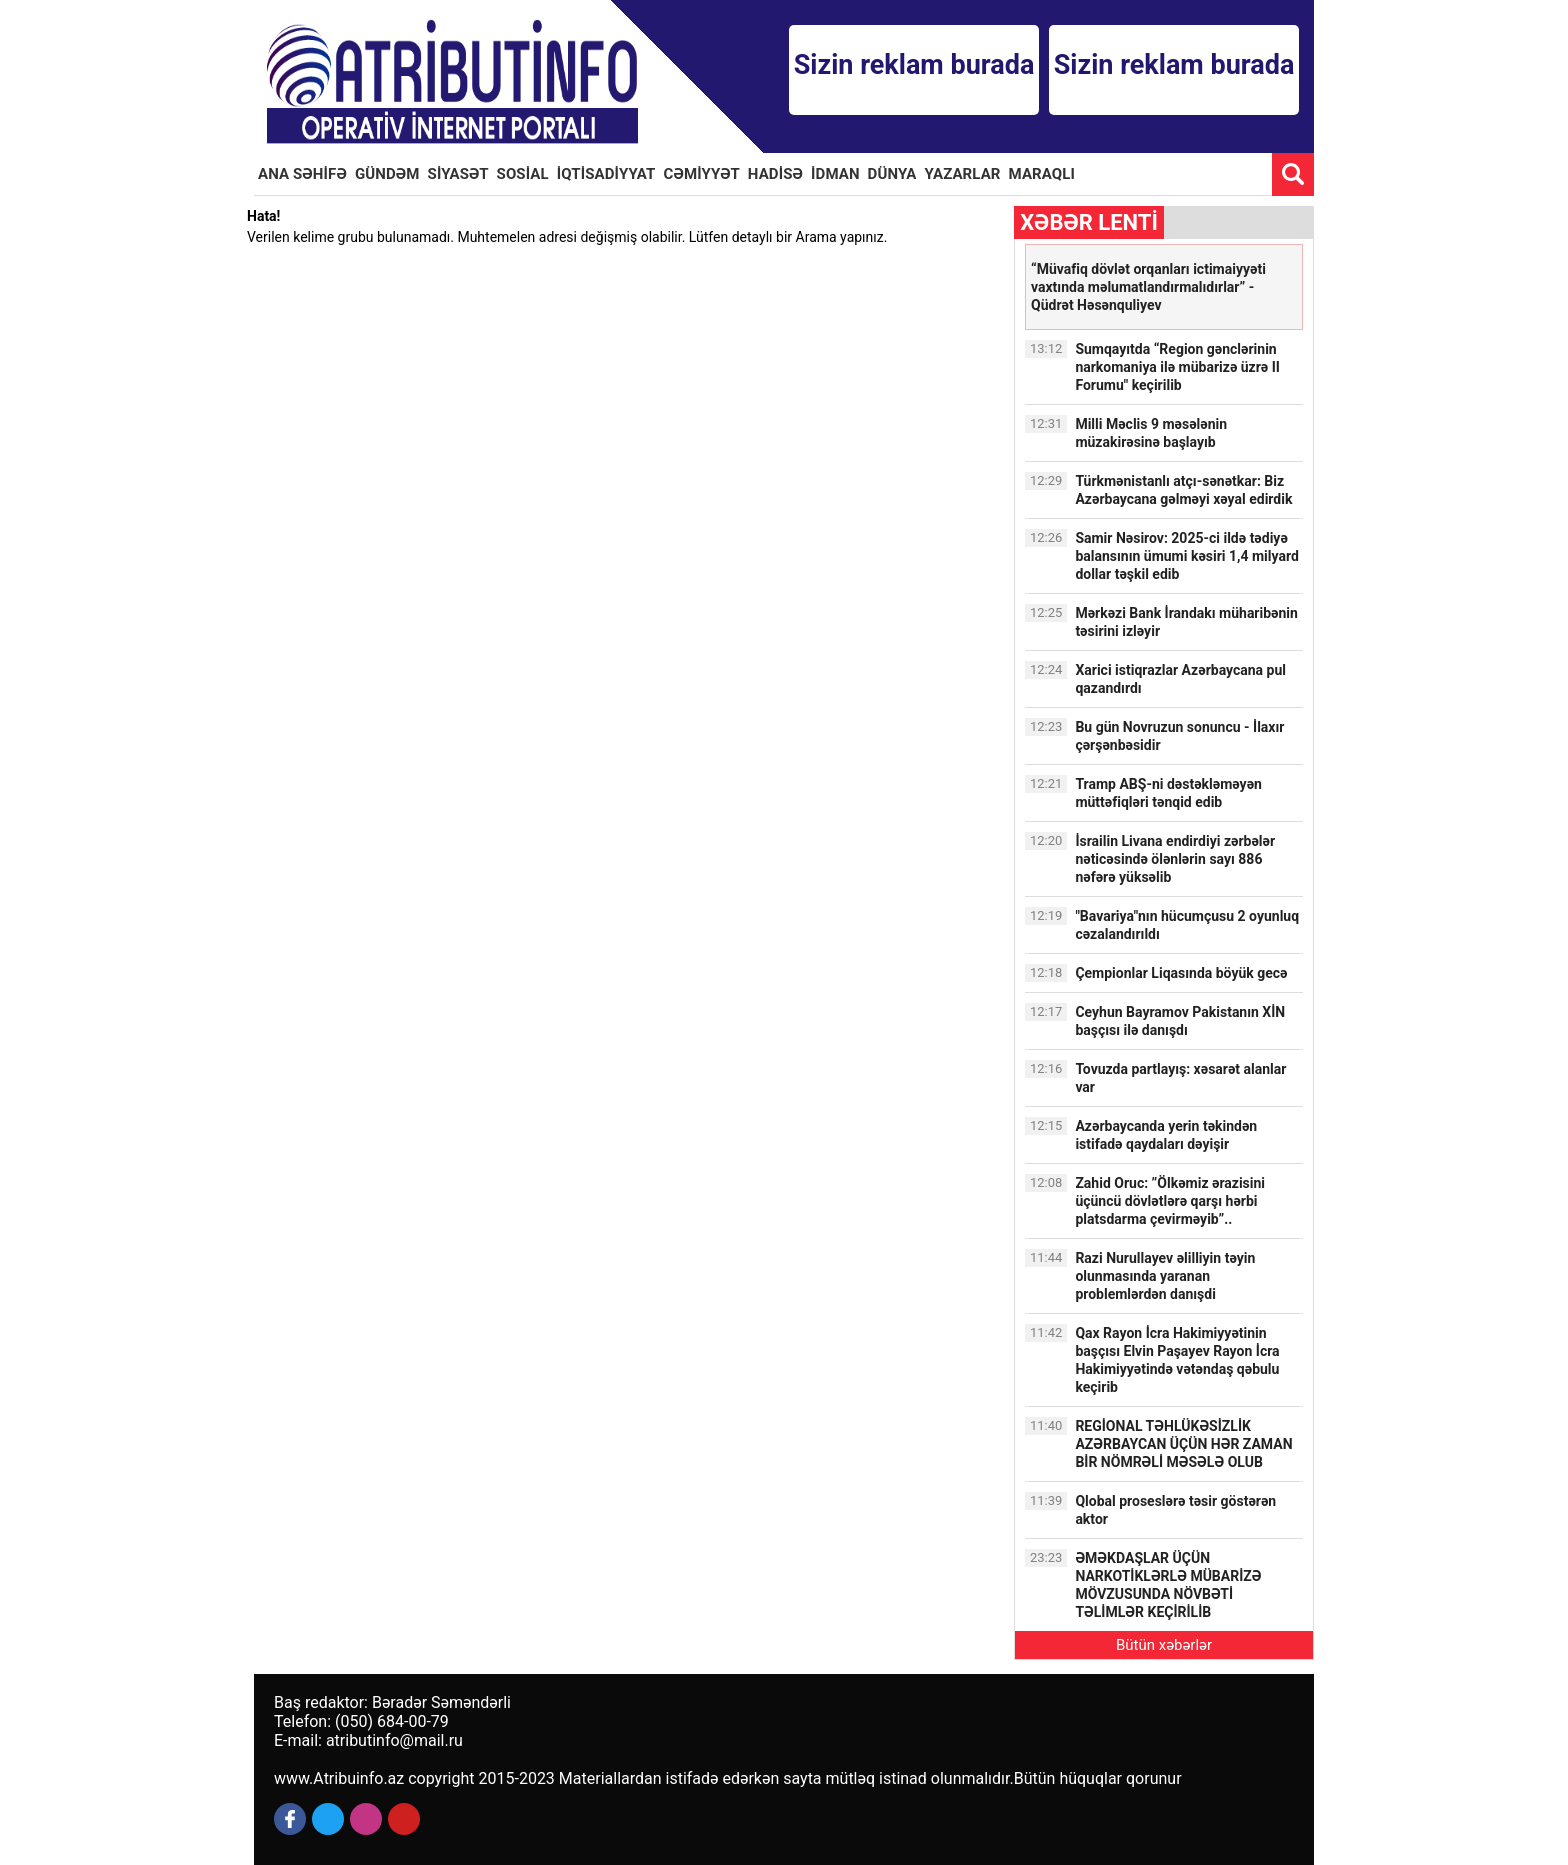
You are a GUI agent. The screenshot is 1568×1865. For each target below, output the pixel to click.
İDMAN (835, 174)
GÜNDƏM (387, 174)
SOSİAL (523, 174)
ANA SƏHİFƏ (302, 174)
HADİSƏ (775, 174)
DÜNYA (892, 174)
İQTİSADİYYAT (606, 174)
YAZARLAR (963, 174)
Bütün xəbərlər (1164, 1645)
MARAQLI (1042, 174)
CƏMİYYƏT (702, 174)
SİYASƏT (458, 174)
